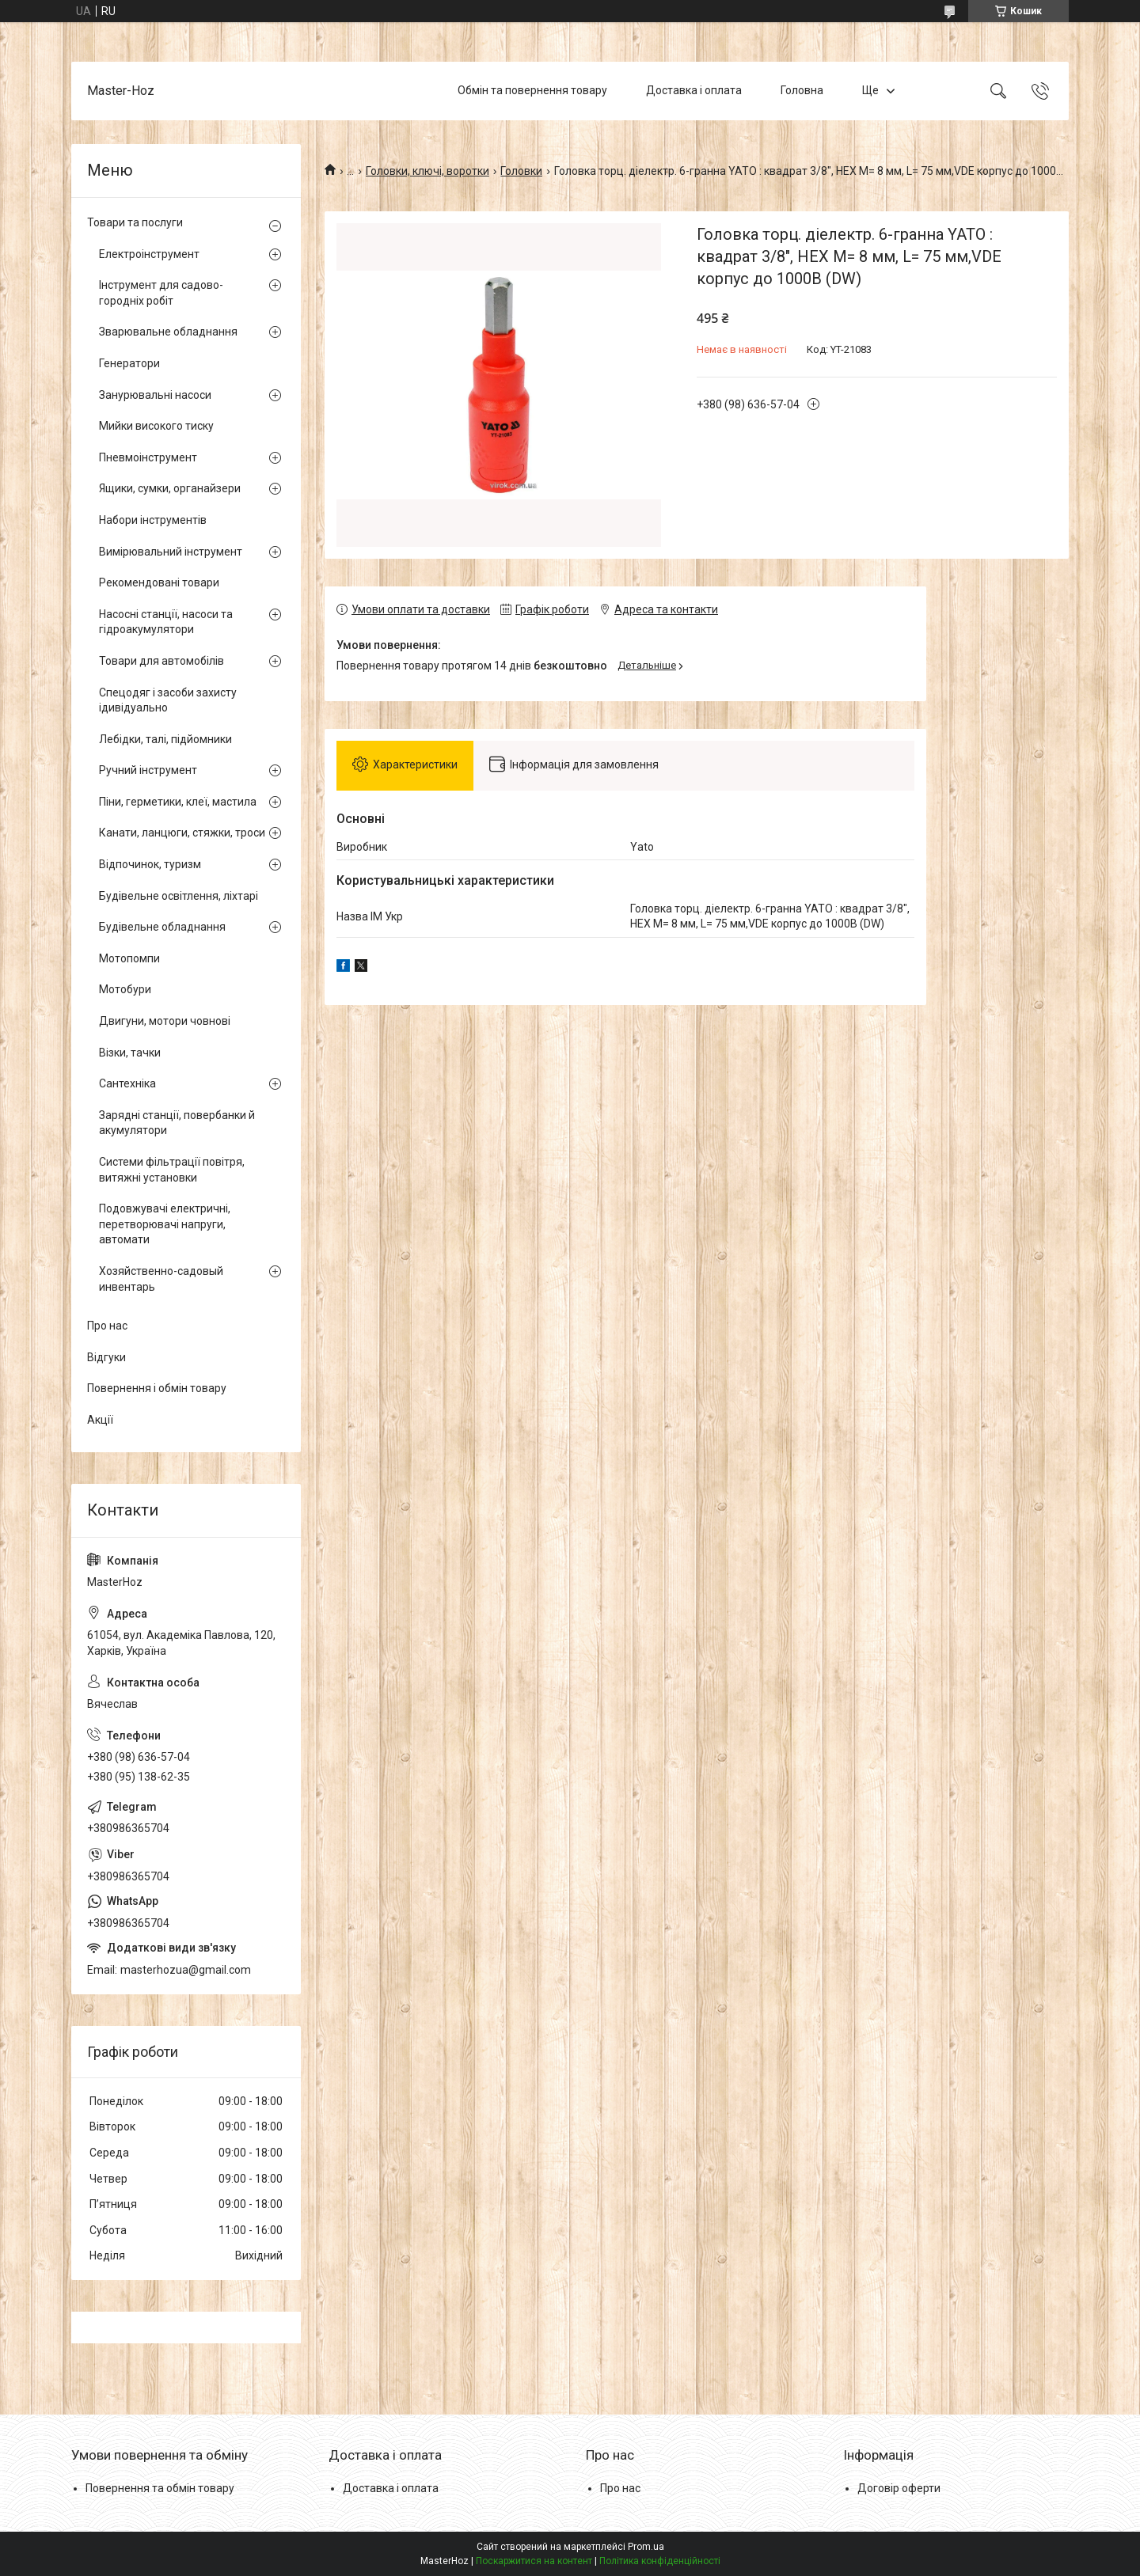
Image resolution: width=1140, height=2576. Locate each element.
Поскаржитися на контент (534, 2561)
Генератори (129, 363)
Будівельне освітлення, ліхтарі (178, 896)
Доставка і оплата (694, 90)
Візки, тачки (130, 1052)
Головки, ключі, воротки (427, 171)
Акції (100, 1419)
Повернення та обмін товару (160, 2488)
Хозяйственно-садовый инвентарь (161, 1279)
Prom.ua (646, 2546)
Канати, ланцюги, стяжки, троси (182, 832)
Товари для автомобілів (161, 660)
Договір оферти (898, 2488)
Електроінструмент (149, 254)
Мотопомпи (129, 958)
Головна (802, 90)
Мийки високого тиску (156, 425)
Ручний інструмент (148, 770)
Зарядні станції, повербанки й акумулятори (177, 1123)
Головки (521, 171)
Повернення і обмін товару (156, 1388)
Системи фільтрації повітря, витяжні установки (172, 1169)
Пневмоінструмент (148, 457)
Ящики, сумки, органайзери (170, 488)
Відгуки (106, 1357)
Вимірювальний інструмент (170, 551)
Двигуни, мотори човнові (164, 1021)
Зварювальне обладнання (168, 331)
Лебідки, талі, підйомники (165, 739)
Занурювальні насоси (155, 395)
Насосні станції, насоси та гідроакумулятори (166, 622)
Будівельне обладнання (162, 926)
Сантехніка (127, 1083)
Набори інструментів (153, 520)
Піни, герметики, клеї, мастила (177, 801)
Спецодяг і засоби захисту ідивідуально (168, 700)
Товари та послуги (135, 222)
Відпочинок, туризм (150, 864)
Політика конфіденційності (659, 2561)
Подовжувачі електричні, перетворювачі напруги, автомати (164, 1224)
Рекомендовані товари (159, 582)
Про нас (107, 1325)
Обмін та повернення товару (532, 90)
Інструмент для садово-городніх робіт (161, 293)
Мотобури (125, 989)
